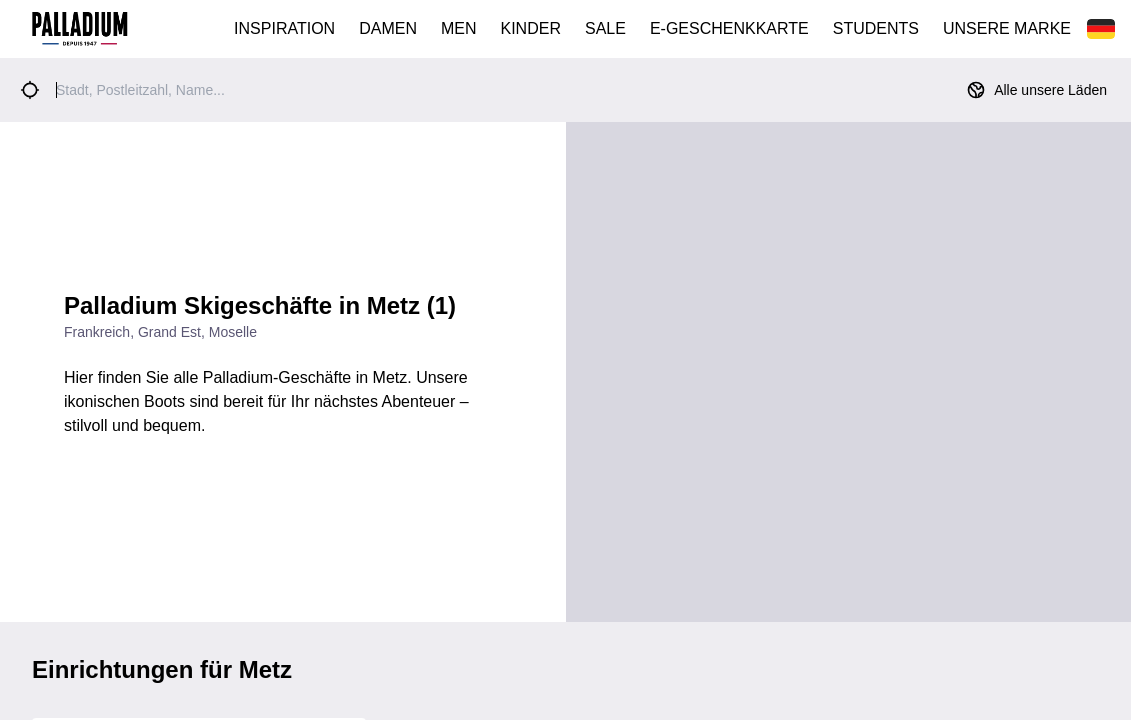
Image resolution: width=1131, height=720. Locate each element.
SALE (605, 28)
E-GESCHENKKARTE (729, 28)
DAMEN (388, 28)
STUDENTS (876, 28)
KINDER (531, 28)
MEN (459, 28)
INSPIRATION (284, 28)
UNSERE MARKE (1007, 28)
